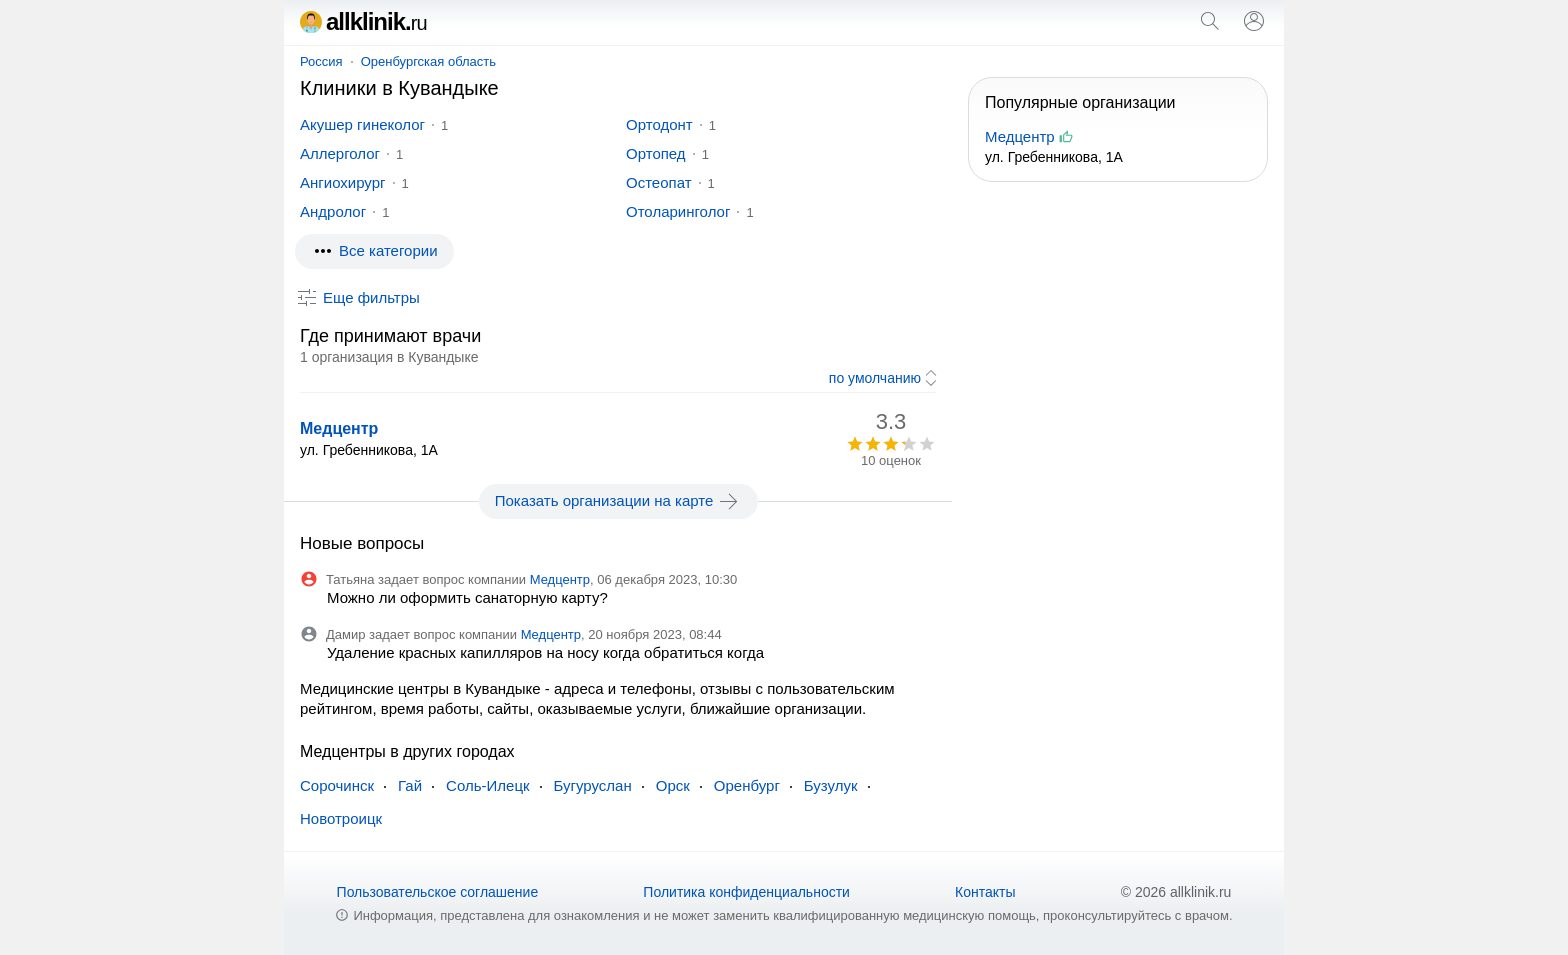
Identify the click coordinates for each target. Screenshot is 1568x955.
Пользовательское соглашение (438, 892)
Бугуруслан (593, 785)
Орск (673, 785)
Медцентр (339, 428)
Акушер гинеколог (362, 124)
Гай (410, 785)
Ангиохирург (343, 182)
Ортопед (656, 153)
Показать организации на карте (618, 501)
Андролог (333, 211)
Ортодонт (659, 124)
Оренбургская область (428, 61)
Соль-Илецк (487, 785)
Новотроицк (341, 818)
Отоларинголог (678, 211)
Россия (321, 61)
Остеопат (659, 182)
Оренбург (747, 785)
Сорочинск (337, 785)
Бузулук (831, 785)
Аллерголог (340, 153)
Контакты (985, 892)
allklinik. (363, 21)
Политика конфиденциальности (746, 892)
